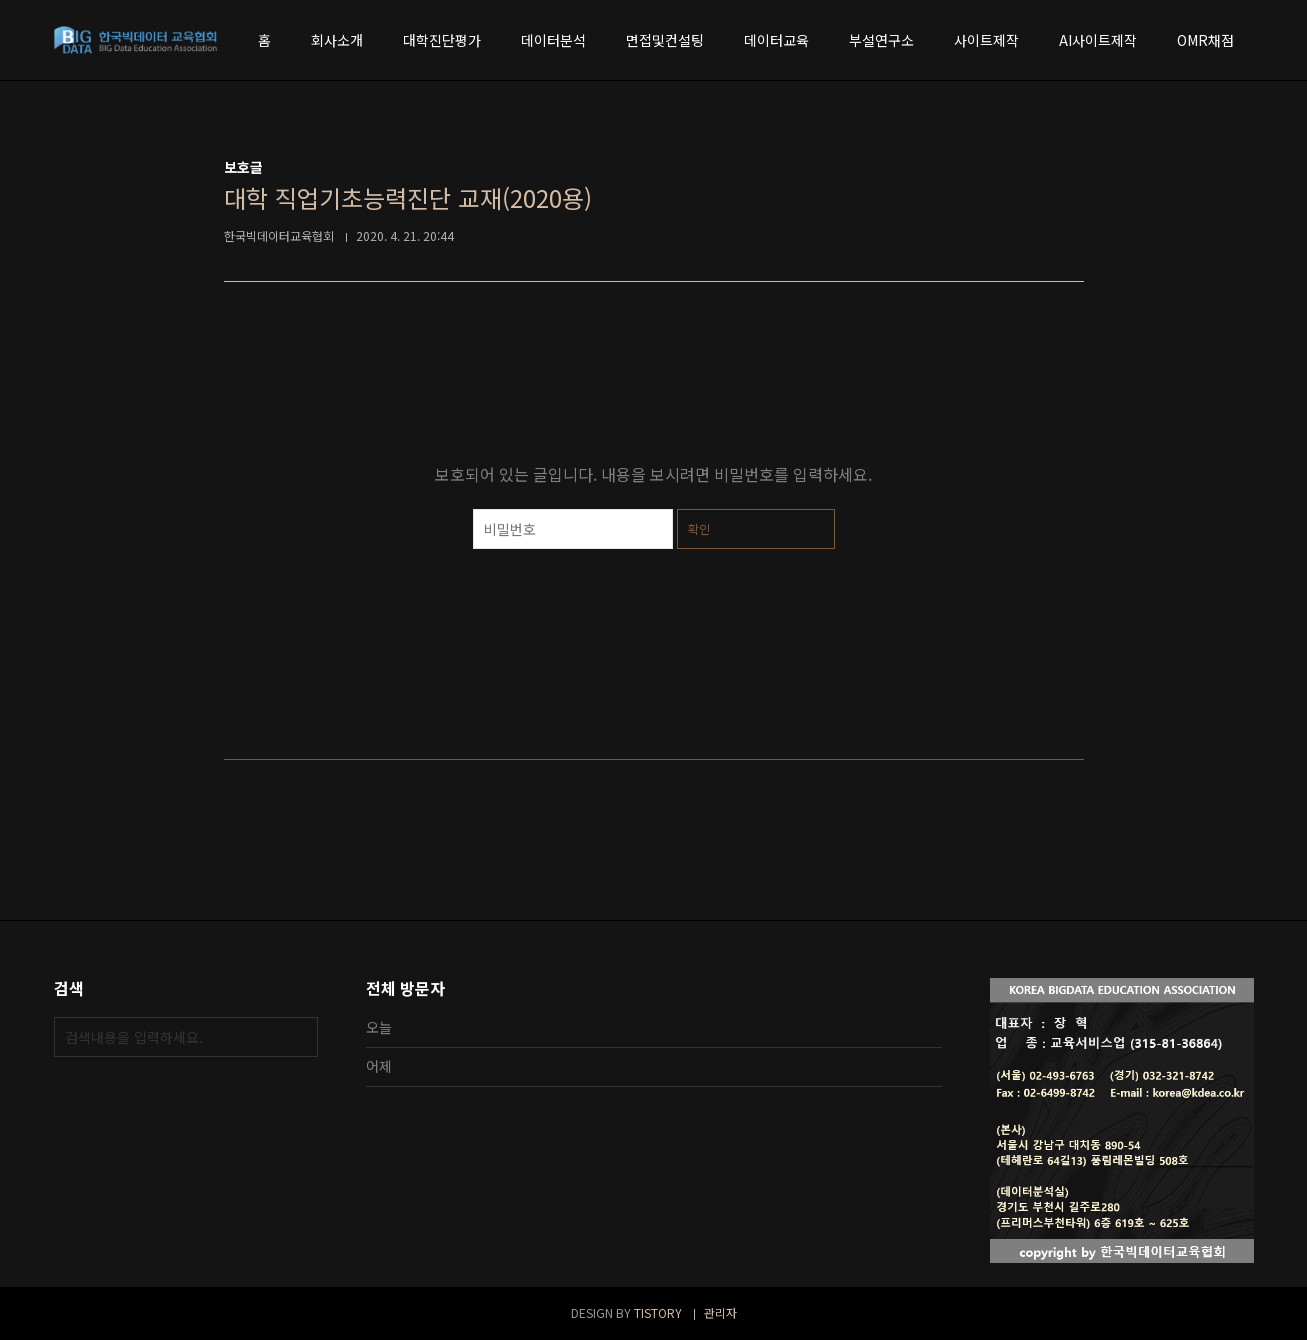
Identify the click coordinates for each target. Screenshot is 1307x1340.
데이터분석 (553, 40)
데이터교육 (776, 40)
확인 (699, 528)
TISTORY (658, 1312)
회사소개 (337, 40)
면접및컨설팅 (665, 40)
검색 (298, 1037)
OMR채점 (1205, 40)
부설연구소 (881, 40)
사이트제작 (986, 40)
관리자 (720, 1312)
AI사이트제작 (1098, 40)
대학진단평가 (442, 40)
